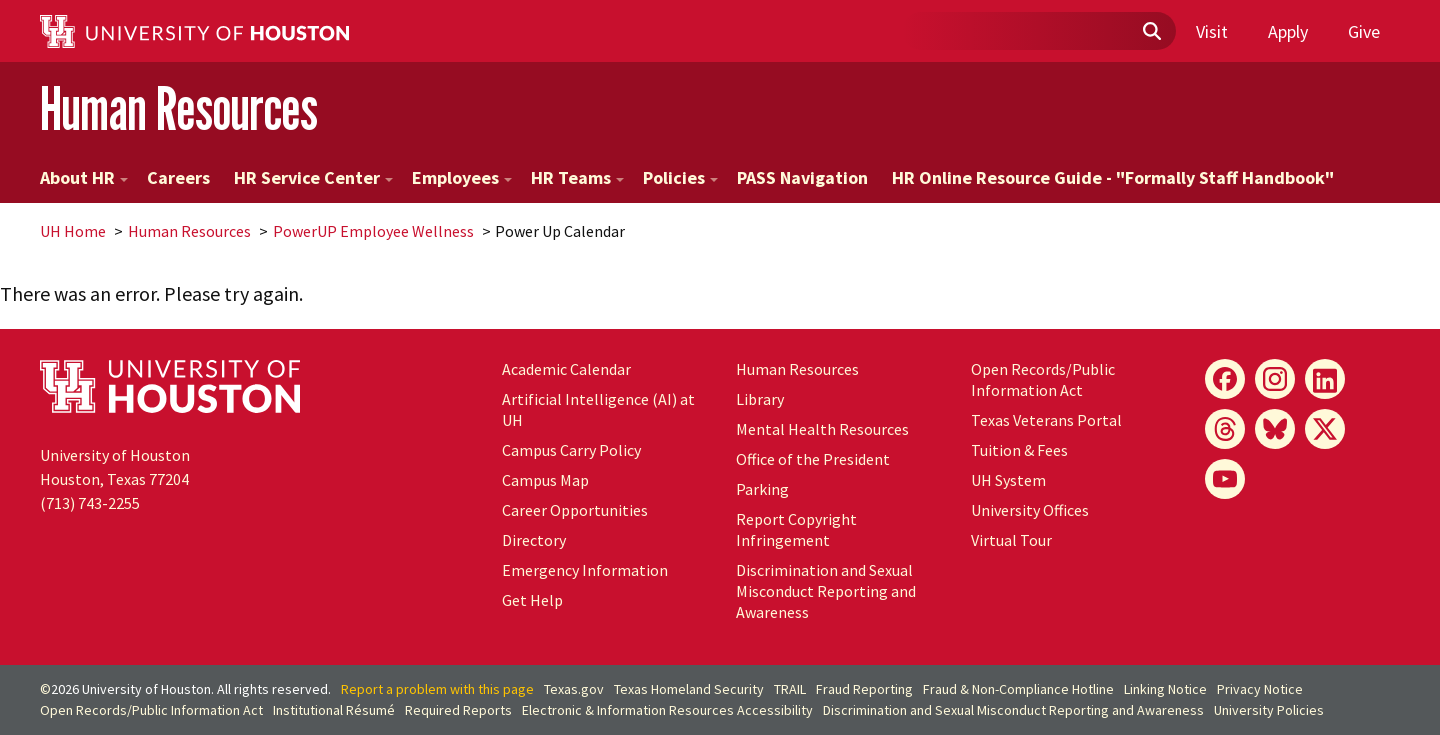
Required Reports (458, 710)
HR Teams (577, 177)
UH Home (73, 231)
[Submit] (1151, 32)
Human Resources (179, 108)
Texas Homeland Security (689, 689)
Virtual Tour (1011, 540)
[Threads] (1225, 429)
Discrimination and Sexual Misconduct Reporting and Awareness (826, 591)
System (1008, 480)
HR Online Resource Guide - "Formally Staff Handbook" (1113, 177)
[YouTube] (1225, 479)
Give (1364, 31)
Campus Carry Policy (571, 450)
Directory (534, 540)
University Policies (1269, 710)
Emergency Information (585, 570)
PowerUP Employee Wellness (373, 231)
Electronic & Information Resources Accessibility (667, 710)
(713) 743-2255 (90, 503)
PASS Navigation (802, 177)
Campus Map (545, 480)
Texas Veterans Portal (1046, 420)
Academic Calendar (566, 369)
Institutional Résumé (334, 710)
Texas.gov (574, 689)
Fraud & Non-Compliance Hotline (1018, 689)
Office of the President (813, 459)
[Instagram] (1275, 379)
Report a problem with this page (437, 689)
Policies (680, 177)
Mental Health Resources (822, 429)
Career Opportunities (575, 510)
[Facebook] (1225, 379)
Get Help (532, 600)
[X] (1325, 429)
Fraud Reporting (864, 689)
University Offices (1030, 510)
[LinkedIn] (1325, 379)
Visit (1212, 31)
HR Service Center (313, 177)
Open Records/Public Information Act (1043, 379)
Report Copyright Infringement (796, 529)
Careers (178, 177)
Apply (1288, 31)
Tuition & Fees (1019, 450)
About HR (84, 177)
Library (760, 399)
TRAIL (790, 689)
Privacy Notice (1260, 689)
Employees (462, 177)
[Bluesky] (1275, 429)
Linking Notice (1165, 689)
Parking (762, 489)
